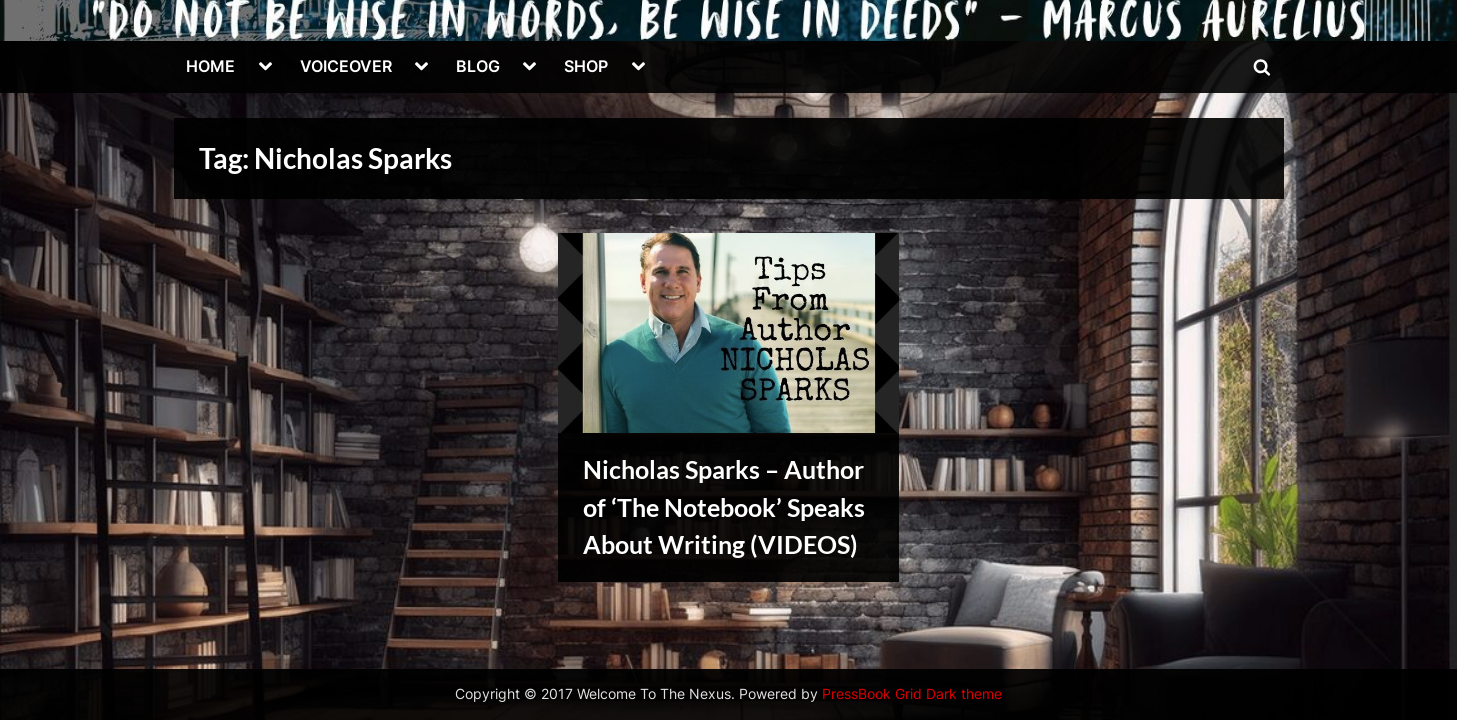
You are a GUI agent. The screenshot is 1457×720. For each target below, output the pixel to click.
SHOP (586, 66)
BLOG (478, 66)
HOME (210, 66)
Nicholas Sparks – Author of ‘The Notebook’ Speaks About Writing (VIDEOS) (724, 506)
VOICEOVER (346, 66)
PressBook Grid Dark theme (912, 694)
